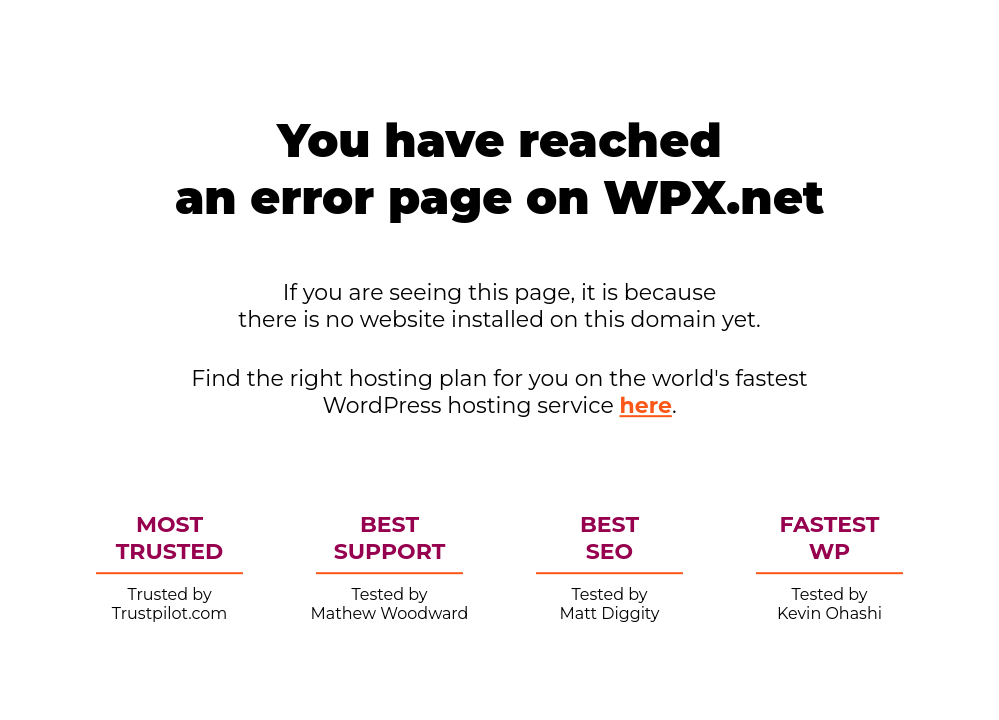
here (646, 405)
